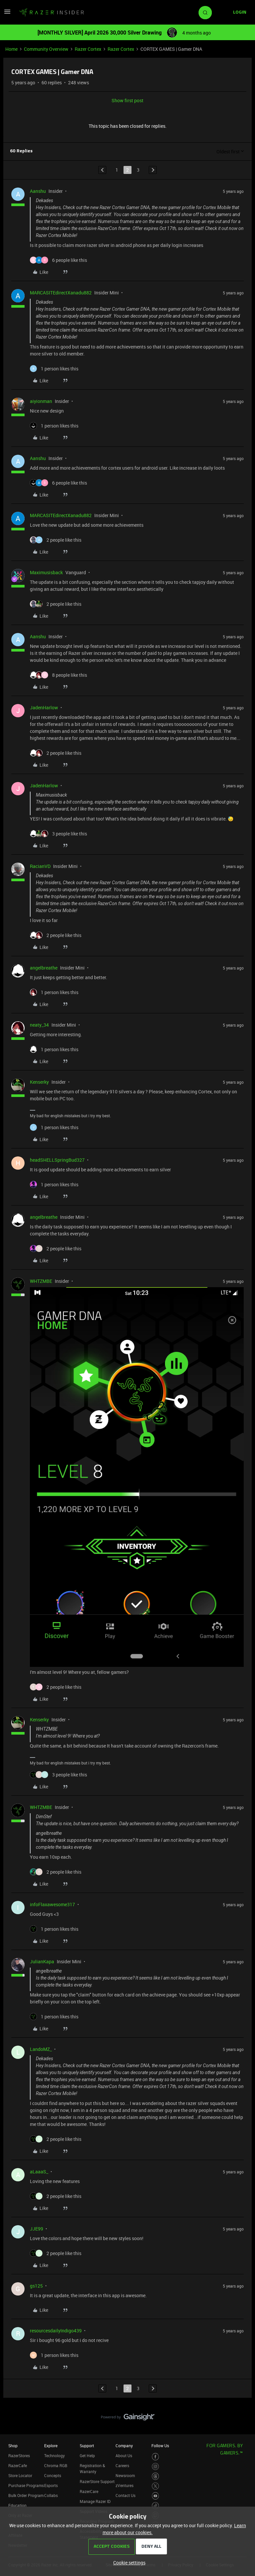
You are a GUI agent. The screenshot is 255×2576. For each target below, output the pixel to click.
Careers (122, 2465)
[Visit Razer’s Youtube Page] (155, 2496)
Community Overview (46, 49)
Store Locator (20, 2475)
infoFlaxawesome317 (52, 1904)
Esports (51, 2485)
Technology (54, 2455)
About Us (124, 2455)
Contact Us (125, 2495)
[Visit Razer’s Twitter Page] (155, 2486)
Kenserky (39, 1082)
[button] (7, 14)
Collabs (51, 2495)
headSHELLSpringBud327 (57, 1160)
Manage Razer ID (95, 2501)
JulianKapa (42, 1961)
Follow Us (160, 2445)
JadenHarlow (44, 707)
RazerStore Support (97, 2481)
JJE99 (36, 2228)
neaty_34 (39, 1025)
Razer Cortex (88, 49)
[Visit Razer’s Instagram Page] (155, 2466)
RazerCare (89, 2491)
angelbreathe (43, 968)
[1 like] (54, 368)
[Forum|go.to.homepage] (51, 12)
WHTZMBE (41, 1281)
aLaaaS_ (39, 2171)
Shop (13, 2445)
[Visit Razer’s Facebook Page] (155, 2457)
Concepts (52, 2475)
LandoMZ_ (41, 2049)
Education (17, 2505)
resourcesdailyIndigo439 (56, 2330)
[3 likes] (58, 833)
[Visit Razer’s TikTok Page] (155, 2506)
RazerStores (19, 2455)
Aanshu (38, 191)
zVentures (124, 2485)
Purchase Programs (26, 2485)
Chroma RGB (55, 2465)
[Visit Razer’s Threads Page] (155, 2476)
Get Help (87, 2455)
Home (11, 49)
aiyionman (41, 401)
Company (124, 2445)
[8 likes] (58, 674)
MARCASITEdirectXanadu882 (61, 292)
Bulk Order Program (25, 2495)
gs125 (36, 2286)
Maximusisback (46, 572)
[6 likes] (58, 260)
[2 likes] (55, 539)
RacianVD (40, 866)
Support (87, 2445)
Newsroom (125, 2475)
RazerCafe (17, 2465)
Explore (50, 2445)
